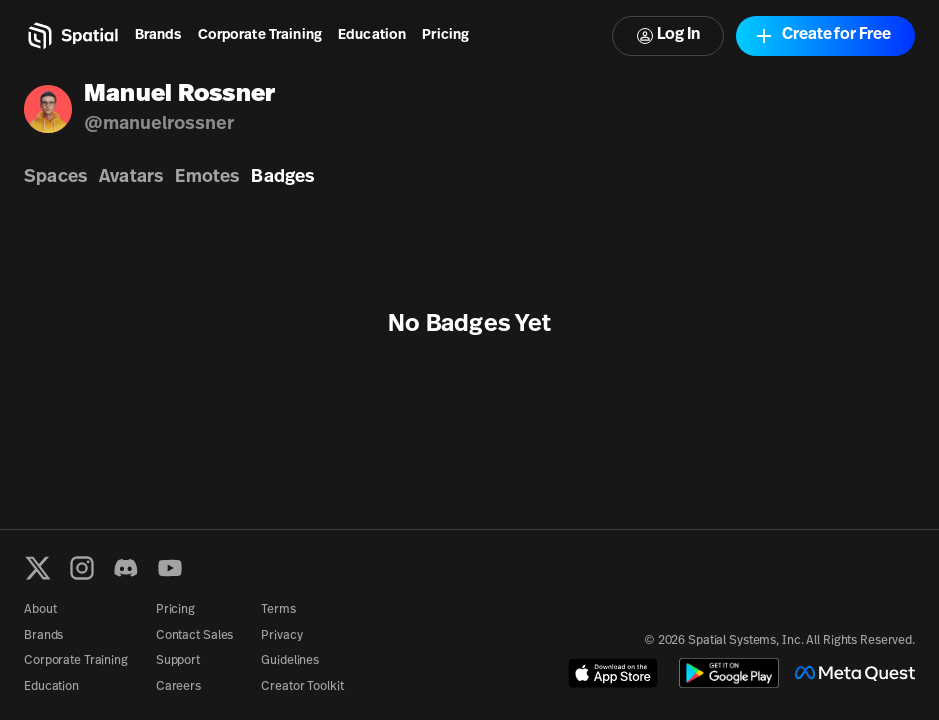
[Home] (71, 36)
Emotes (207, 177)
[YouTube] (170, 568)
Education (372, 35)
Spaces (55, 177)
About (40, 610)
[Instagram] (82, 568)
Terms (278, 610)
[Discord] (126, 568)
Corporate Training (260, 35)
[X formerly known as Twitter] (38, 568)
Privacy (281, 636)
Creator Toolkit (302, 687)
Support (178, 661)
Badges (282, 177)
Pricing (445, 35)
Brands (158, 35)
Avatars (131, 177)
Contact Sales (194, 636)
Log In (668, 35)
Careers (178, 687)
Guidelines (290, 661)
